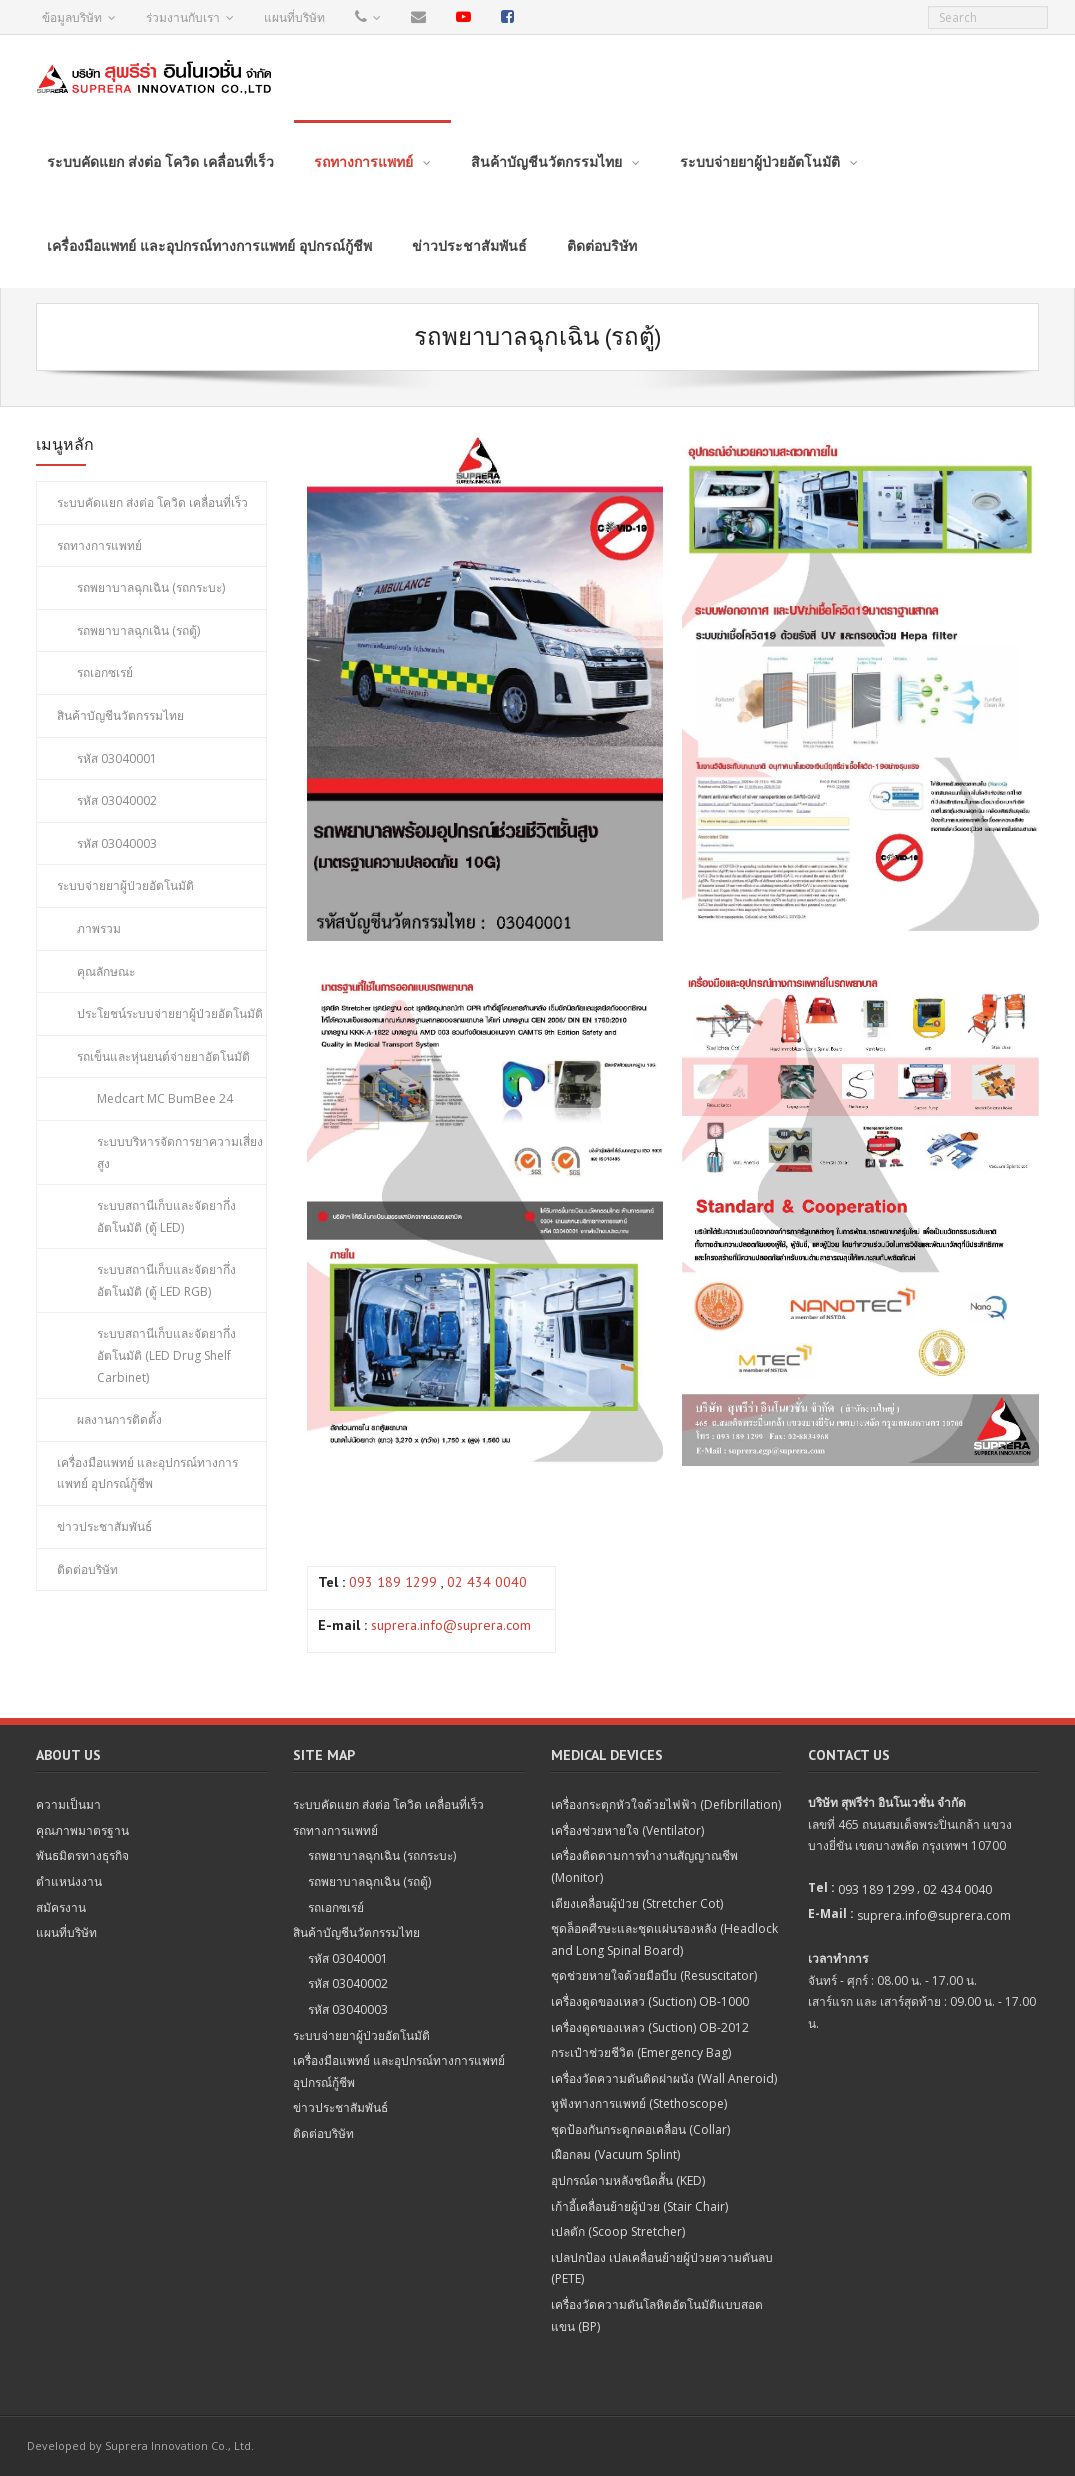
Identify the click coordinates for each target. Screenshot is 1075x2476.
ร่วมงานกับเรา (183, 17)
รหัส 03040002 (117, 800)
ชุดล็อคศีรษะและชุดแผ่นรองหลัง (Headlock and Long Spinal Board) (664, 1939)
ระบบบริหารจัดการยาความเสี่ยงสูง (180, 1152)
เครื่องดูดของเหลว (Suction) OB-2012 (650, 2027)
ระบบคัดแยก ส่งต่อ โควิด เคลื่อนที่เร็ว (152, 502)
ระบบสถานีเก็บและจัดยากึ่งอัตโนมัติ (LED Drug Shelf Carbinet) (166, 1355)
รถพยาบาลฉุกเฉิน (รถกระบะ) (151, 587)
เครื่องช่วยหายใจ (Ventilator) (627, 1830)
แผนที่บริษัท (294, 17)
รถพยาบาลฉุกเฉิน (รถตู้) (138, 630)
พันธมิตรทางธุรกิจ (82, 1855)
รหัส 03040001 (117, 758)
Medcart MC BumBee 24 (165, 1098)
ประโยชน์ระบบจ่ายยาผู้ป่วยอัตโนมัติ (170, 1013)
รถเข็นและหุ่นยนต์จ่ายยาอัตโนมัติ (163, 1056)
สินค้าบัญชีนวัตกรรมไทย (120, 715)
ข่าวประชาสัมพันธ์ (104, 1526)
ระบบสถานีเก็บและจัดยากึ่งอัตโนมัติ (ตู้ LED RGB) (166, 1280)
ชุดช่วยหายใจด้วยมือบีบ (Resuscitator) (654, 1975)
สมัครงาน (61, 1907)
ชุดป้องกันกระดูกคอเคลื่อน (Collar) (640, 2129)
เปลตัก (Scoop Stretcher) (618, 2231)
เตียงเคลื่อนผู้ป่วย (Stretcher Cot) (637, 1903)
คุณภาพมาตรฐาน (82, 1830)
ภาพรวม (99, 928)
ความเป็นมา (68, 1804)
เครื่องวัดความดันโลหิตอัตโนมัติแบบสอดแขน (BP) (657, 2315)
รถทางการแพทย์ (99, 545)
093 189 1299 (393, 1582)
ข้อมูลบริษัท (72, 17)
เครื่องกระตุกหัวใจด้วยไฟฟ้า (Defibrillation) (666, 1804)
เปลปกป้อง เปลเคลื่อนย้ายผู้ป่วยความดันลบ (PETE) (662, 2268)
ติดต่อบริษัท (87, 1569)
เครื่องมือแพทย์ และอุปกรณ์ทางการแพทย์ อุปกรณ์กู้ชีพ (147, 1473)
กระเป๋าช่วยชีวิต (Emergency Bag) (641, 2052)
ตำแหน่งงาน (69, 1881)
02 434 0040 (487, 1582)
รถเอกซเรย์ (105, 672)
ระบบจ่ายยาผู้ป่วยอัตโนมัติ (125, 885)
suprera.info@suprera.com (451, 1625)
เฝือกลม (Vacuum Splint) (615, 2154)
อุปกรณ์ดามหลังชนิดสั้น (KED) (628, 2180)
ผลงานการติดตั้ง (119, 1419)
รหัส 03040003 (117, 843)
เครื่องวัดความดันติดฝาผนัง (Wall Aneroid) (664, 2078)
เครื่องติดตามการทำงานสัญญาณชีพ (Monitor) (644, 1866)
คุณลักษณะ (106, 971)
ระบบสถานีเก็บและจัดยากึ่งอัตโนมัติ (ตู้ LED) (166, 1216)
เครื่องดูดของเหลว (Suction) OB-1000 (650, 2001)
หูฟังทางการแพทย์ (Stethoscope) (639, 2103)
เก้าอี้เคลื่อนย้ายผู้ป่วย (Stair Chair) (639, 2206)
